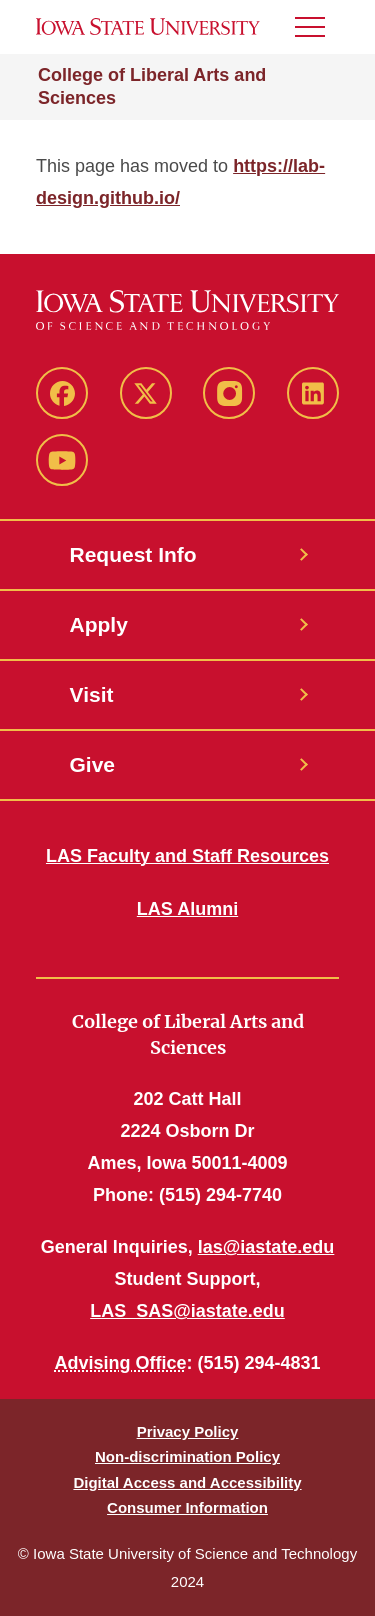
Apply (99, 624)
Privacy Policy (188, 1431)
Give (93, 764)
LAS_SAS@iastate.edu (187, 1311)
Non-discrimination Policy (187, 1456)
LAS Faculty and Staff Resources (187, 856)
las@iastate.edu (266, 1247)
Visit (92, 694)
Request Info (133, 554)
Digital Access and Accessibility (187, 1482)
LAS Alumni (187, 909)
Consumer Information (187, 1507)
